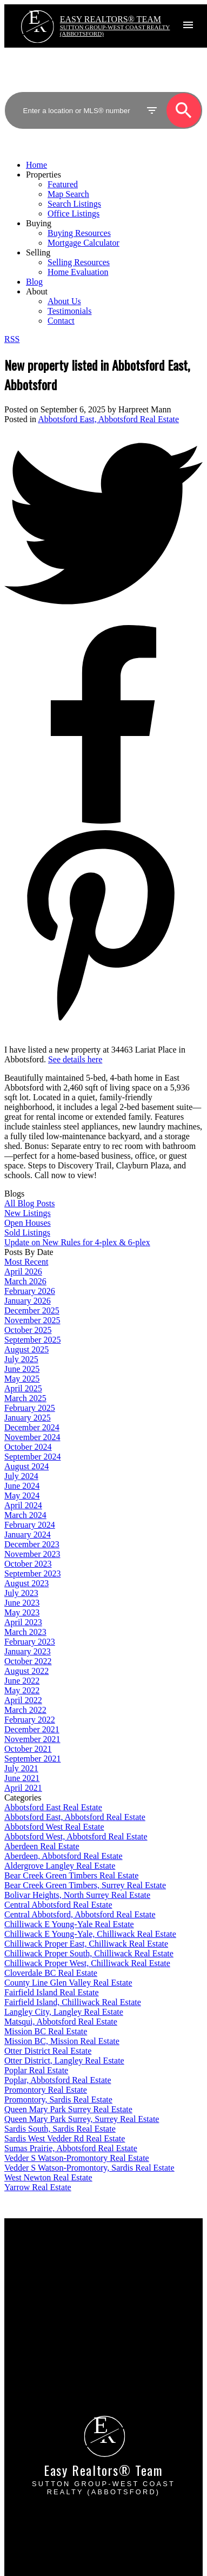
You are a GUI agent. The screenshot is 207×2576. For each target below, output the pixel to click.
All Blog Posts (29, 1203)
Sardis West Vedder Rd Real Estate (64, 2138)
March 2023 (25, 1632)
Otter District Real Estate (47, 2050)
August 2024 (26, 1466)
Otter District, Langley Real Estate (64, 2060)
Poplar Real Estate (36, 2070)
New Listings (27, 1213)
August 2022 (26, 1670)
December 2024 (31, 1427)
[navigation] (103, 243)
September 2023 (32, 1573)
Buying (38, 223)
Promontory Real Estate (45, 2089)
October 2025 (28, 1330)
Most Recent (26, 1261)
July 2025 (21, 1359)
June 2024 (21, 1485)
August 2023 (26, 1583)
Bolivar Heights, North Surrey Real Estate (77, 1895)
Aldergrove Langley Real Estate (59, 1865)
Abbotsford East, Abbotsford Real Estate (108, 419)
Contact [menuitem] (61, 320)
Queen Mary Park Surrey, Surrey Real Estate (81, 2119)
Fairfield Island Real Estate (51, 1992)
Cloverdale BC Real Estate (50, 1972)
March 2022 (25, 1709)
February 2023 (29, 1641)
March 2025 (25, 1398)
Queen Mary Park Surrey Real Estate (68, 2109)
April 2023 (23, 1622)
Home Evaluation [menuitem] (78, 272)
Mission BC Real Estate (45, 2031)
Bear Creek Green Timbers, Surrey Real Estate (85, 1885)
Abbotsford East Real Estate (53, 1807)
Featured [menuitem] (63, 184)
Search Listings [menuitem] (74, 203)
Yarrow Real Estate (37, 2187)
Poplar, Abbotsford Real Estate (57, 2080)
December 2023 (31, 1544)
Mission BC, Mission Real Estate (61, 2041)
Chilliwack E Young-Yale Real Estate (69, 1924)
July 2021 (21, 1768)
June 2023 (21, 1602)
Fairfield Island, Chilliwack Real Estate (72, 2002)
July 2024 (21, 1476)
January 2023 (27, 1651)
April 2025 (23, 1388)
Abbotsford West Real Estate (54, 1826)
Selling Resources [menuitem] (79, 262)
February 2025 (29, 1407)
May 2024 (21, 1495)
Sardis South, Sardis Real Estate (60, 2128)
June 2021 (21, 1778)
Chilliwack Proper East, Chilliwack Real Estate (86, 1943)
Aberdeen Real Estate (41, 1846)
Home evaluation (47, 2349)
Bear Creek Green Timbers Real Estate (71, 1875)
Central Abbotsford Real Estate (58, 1904)
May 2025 (21, 1378)
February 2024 (29, 1524)
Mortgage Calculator (53, 2267)
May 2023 (21, 1612)
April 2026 (23, 1271)
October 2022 (28, 1661)
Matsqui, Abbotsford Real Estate (60, 2021)
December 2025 (31, 1310)
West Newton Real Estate (48, 2177)
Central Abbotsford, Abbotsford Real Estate (80, 1914)
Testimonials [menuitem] (70, 311)
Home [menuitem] (36, 164)
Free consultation (47, 2358)
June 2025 (21, 1369)
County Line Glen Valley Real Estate (68, 1982)
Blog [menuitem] (34, 281)
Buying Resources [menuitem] (79, 233)
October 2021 (28, 1748)
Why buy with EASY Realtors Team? (82, 2257)
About (37, 291)
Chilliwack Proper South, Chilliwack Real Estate (88, 1953)
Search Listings (44, 2277)
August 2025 (26, 1349)
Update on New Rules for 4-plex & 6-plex (77, 1242)
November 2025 (32, 1320)
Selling (38, 252)
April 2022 (23, 1700)
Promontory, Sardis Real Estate (58, 2099)
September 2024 (32, 1456)
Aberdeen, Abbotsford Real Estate (63, 1856)
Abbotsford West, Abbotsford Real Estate (76, 1836)
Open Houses (27, 1222)
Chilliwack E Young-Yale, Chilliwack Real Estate (90, 1933)
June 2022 (21, 1680)
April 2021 (23, 1787)
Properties (43, 174)
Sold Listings (27, 1232)
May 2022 (21, 1690)
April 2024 (23, 1505)
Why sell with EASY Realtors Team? (81, 2339)
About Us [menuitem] (64, 301)
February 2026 (29, 1291)
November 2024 (32, 1437)
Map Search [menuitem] (68, 194)
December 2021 (31, 1729)
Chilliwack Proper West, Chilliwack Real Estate (87, 1963)
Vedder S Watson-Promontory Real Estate (76, 2158)
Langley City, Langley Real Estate (63, 2011)
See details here (75, 1059)
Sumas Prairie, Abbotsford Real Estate (70, 2148)
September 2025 (32, 1339)
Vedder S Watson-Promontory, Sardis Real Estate (89, 2167)
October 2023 (28, 1563)
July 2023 (21, 1593)
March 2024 (25, 1515)
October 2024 (28, 1446)
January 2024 (27, 1534)
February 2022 (29, 1719)
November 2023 (32, 1554)
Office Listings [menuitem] (73, 213)
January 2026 (27, 1300)
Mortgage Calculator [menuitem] (83, 242)
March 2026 (25, 1281)
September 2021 (32, 1758)
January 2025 (27, 1417)
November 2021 (32, 1739)
